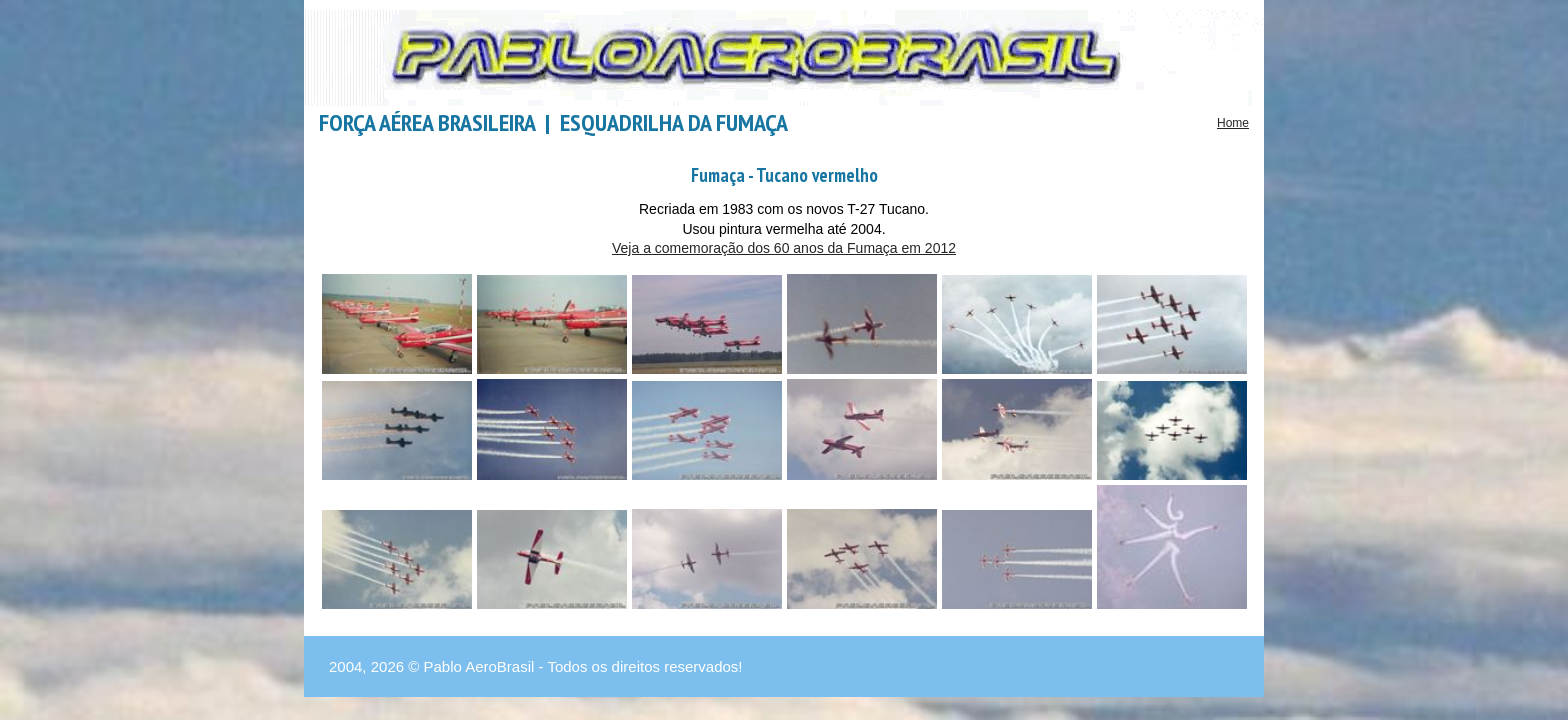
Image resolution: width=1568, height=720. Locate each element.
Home (1233, 123)
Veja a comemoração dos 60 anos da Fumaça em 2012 (784, 248)
